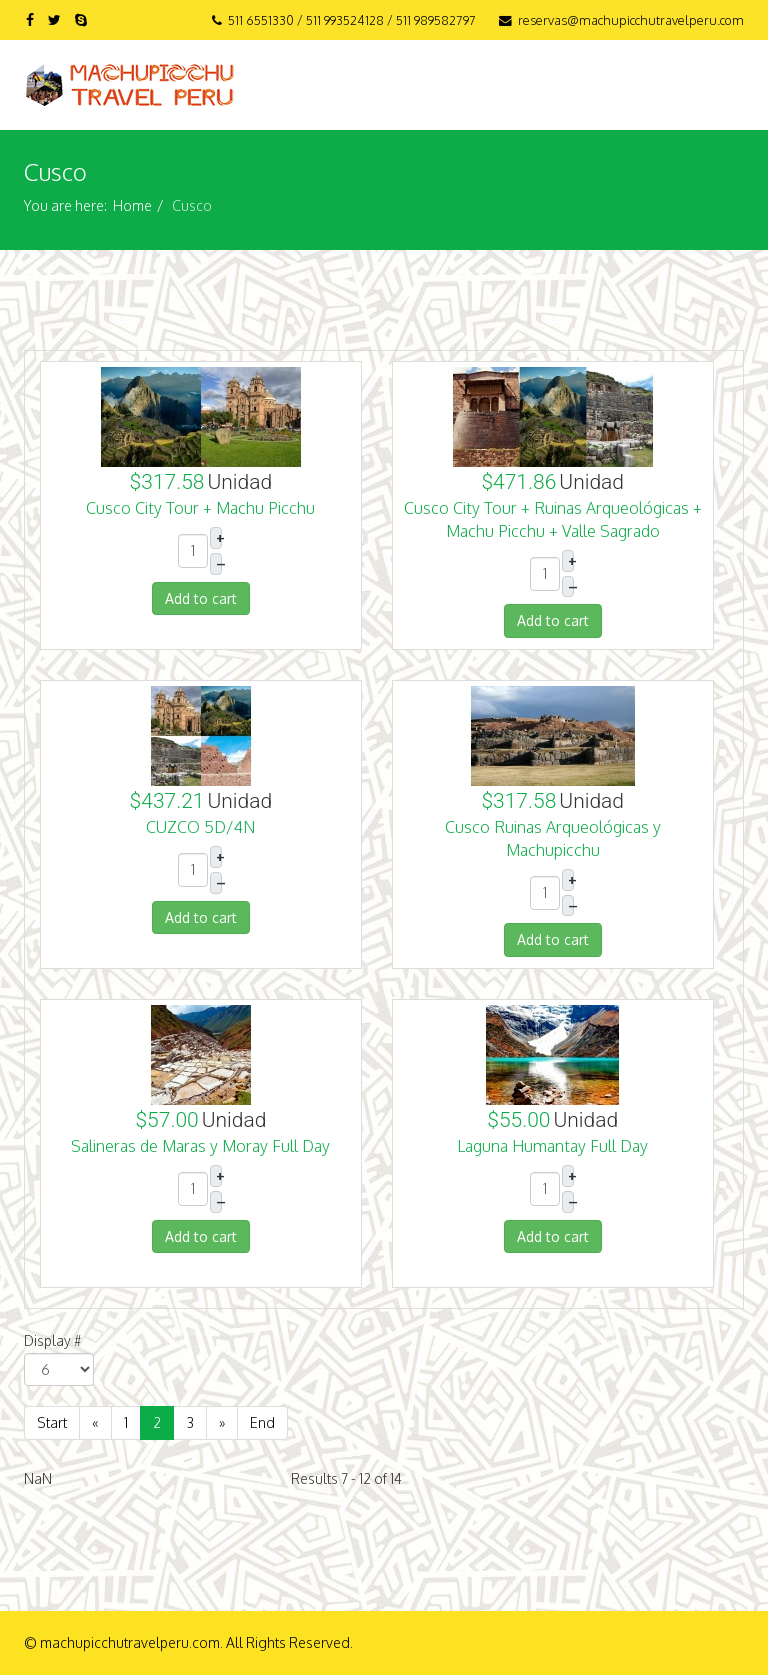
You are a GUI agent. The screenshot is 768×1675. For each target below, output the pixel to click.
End (262, 1422)
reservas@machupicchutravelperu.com (631, 20)
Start (52, 1422)
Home (132, 205)
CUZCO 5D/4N (200, 827)
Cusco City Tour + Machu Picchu (200, 508)
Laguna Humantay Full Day (552, 1146)
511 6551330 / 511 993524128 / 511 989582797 (352, 20)
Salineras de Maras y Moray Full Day (200, 1146)
